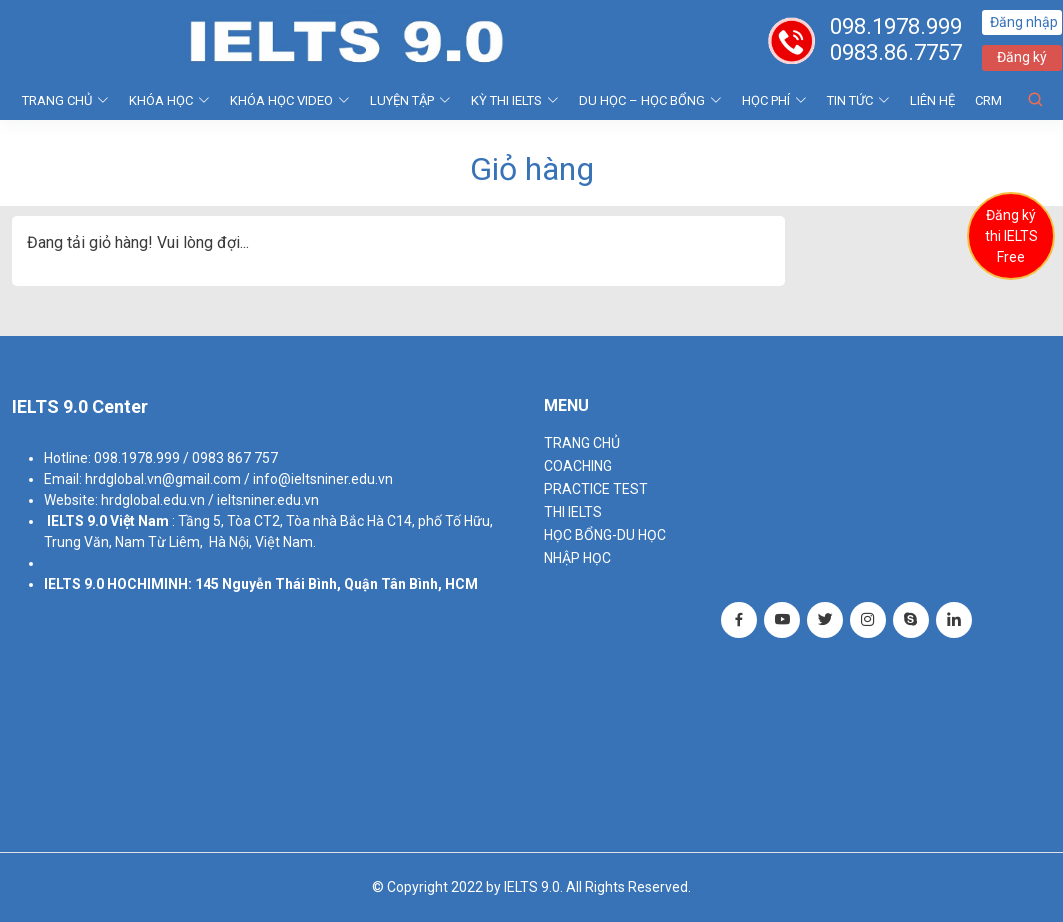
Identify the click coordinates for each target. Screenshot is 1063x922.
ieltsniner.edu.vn (268, 500)
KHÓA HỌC (169, 99)
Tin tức (858, 99)
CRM (988, 99)
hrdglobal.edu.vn (153, 500)
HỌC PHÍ (774, 99)
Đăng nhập (1025, 22)
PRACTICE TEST (596, 489)
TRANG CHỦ (65, 99)
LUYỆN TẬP (410, 99)
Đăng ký (1023, 57)
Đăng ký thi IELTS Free (1011, 236)
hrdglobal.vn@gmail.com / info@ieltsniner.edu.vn (239, 479)
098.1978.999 (897, 26)
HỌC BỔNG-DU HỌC (605, 535)
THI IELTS (573, 512)
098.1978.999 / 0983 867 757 (186, 458)
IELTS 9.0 (77, 521)
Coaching (578, 466)
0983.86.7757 (897, 52)
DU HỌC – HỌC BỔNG (650, 99)
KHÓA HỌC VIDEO (290, 99)
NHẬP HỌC (577, 558)
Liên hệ (932, 99)
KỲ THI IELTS (515, 99)
